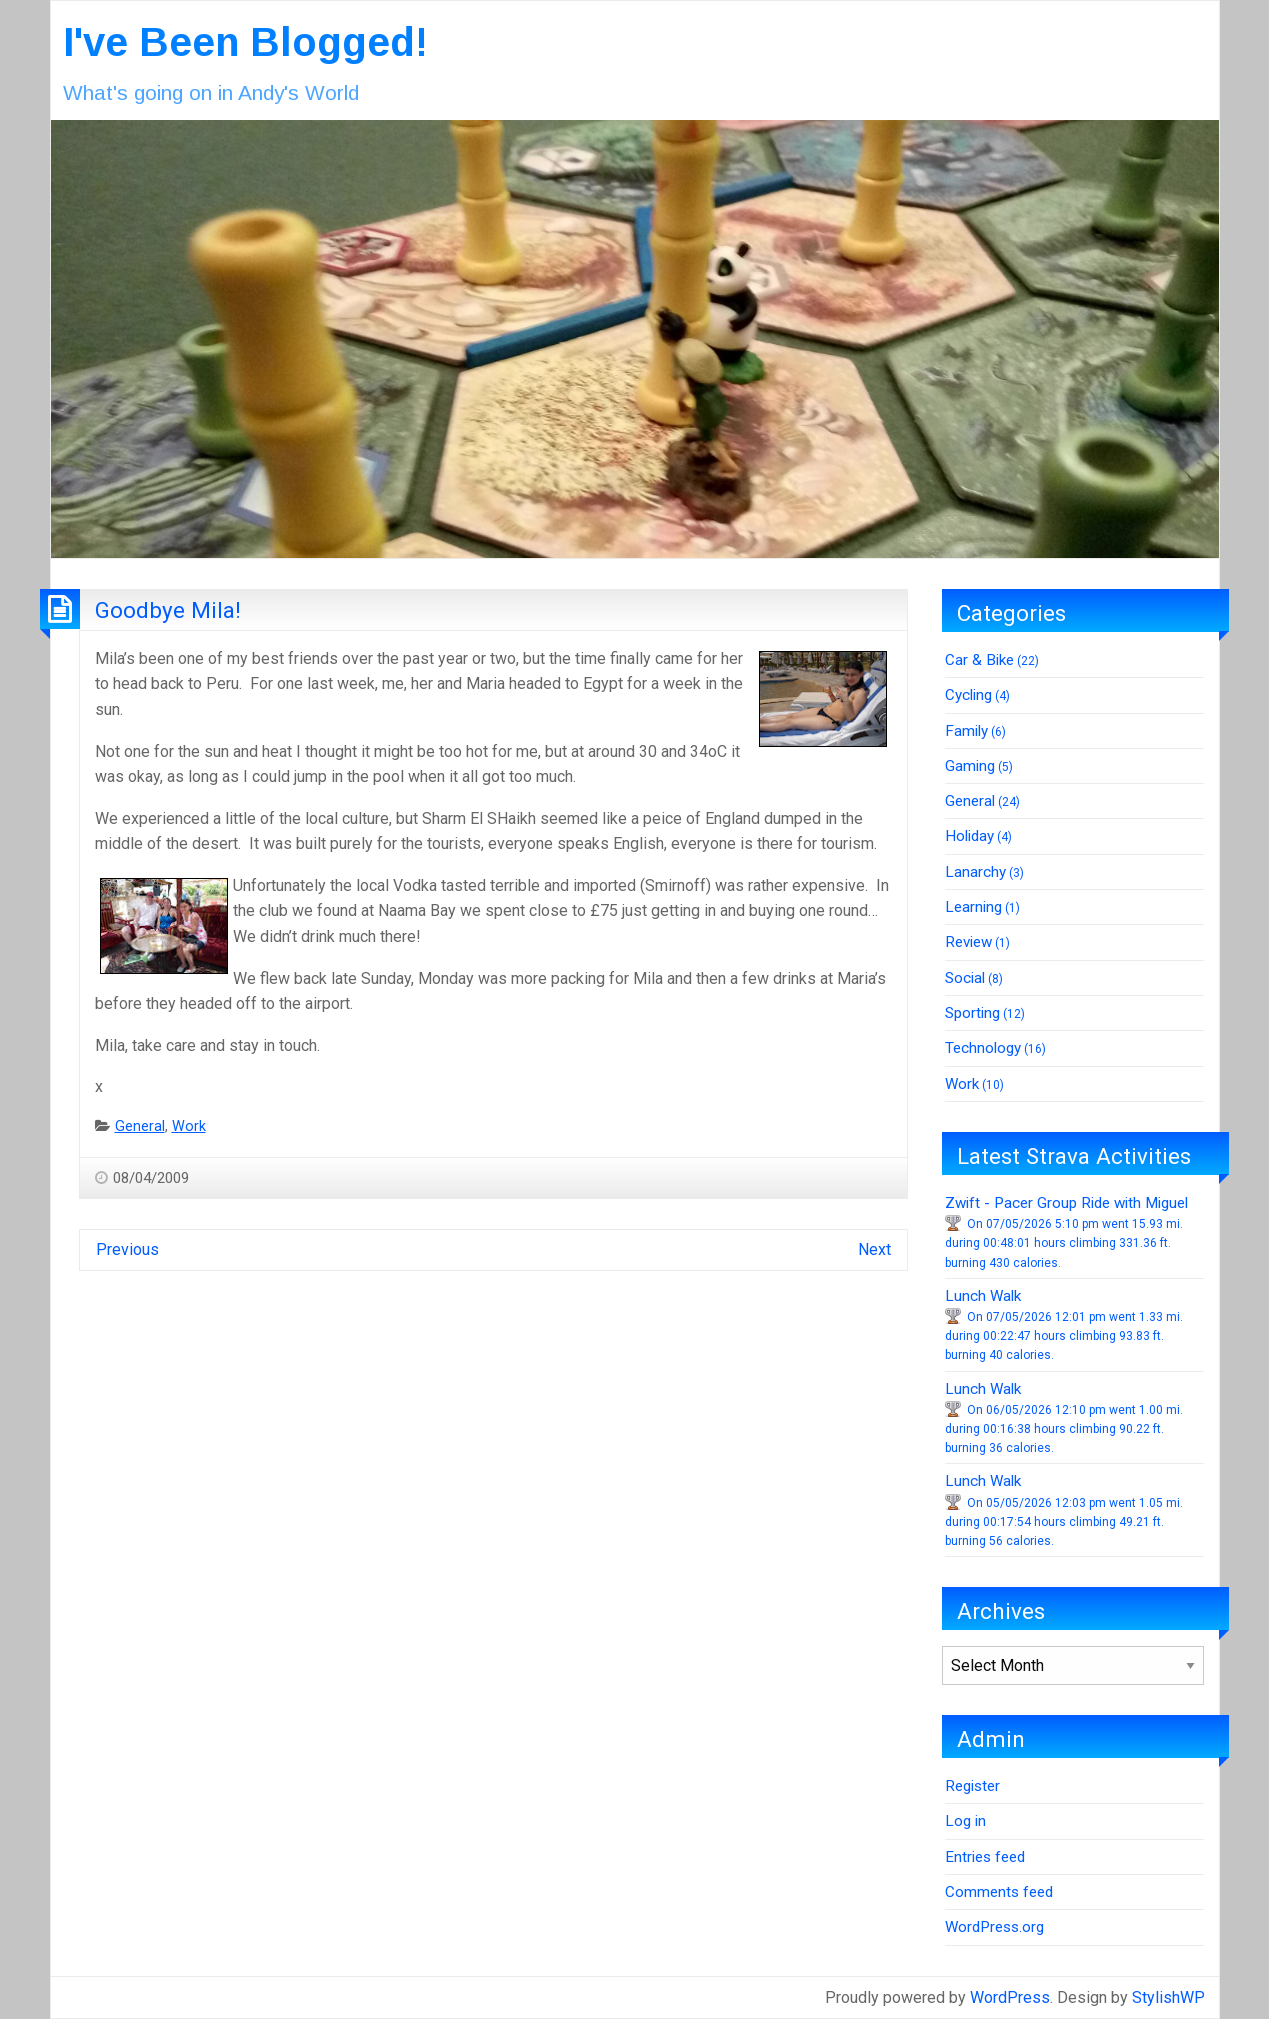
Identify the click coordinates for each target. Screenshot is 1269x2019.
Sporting (972, 1013)
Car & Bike (979, 660)
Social (965, 978)
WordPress (1010, 1997)
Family (966, 731)
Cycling (968, 695)
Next (874, 1249)
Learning (973, 907)
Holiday (969, 836)
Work (189, 1126)
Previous (127, 1249)
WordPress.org (994, 1927)
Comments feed (999, 1892)
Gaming (970, 766)
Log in (965, 1821)
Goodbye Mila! (168, 610)
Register (972, 1786)
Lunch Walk (983, 1296)
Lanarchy (975, 872)
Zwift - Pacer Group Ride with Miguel (1066, 1203)
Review (968, 942)
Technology (983, 1048)
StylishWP (1168, 1997)
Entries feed (985, 1857)
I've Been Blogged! (245, 42)
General (140, 1126)
